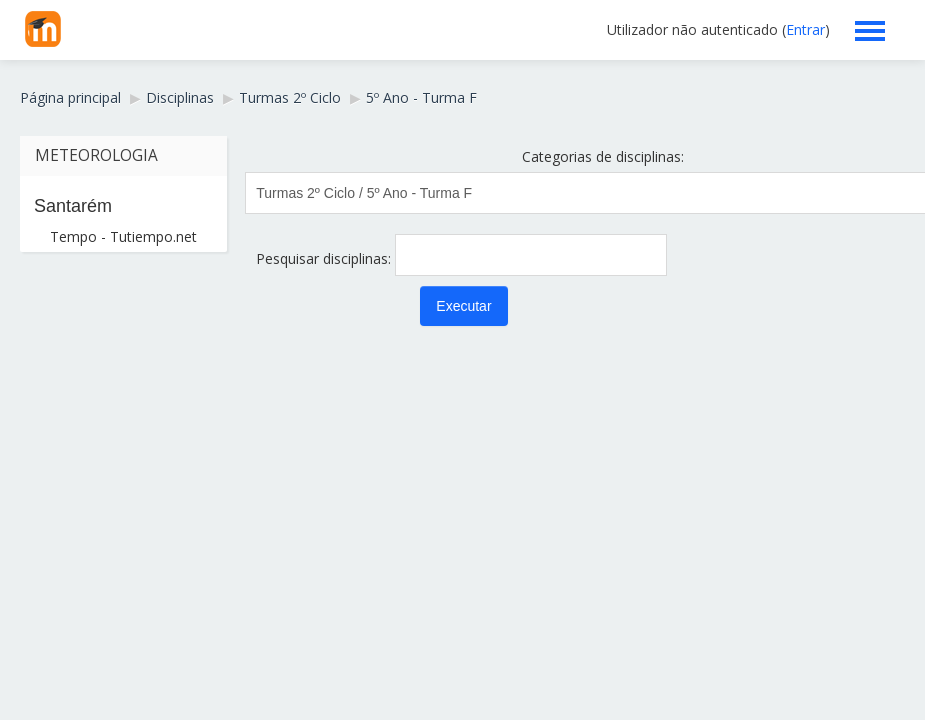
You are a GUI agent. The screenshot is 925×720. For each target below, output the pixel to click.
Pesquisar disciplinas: (325, 258)
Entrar (805, 29)
